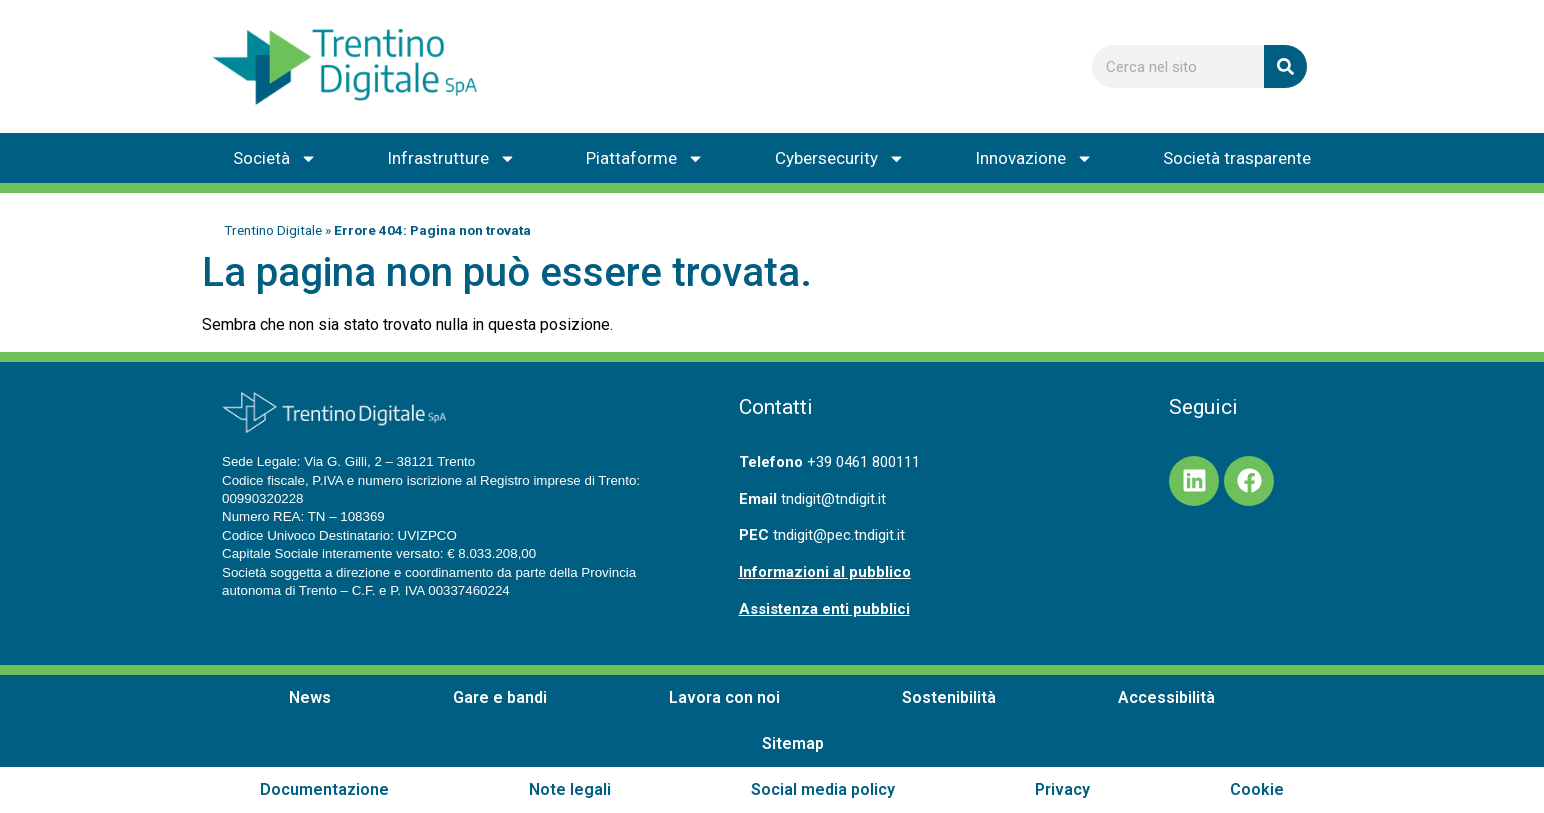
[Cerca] (1285, 66)
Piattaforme (645, 158)
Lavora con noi (724, 697)
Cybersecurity (840, 158)
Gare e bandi (500, 697)
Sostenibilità (949, 697)
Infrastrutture (451, 158)
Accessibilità (1166, 697)
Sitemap (793, 743)
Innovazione (1034, 158)
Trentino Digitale (273, 230)
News (310, 697)
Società (275, 158)
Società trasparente (1237, 158)
